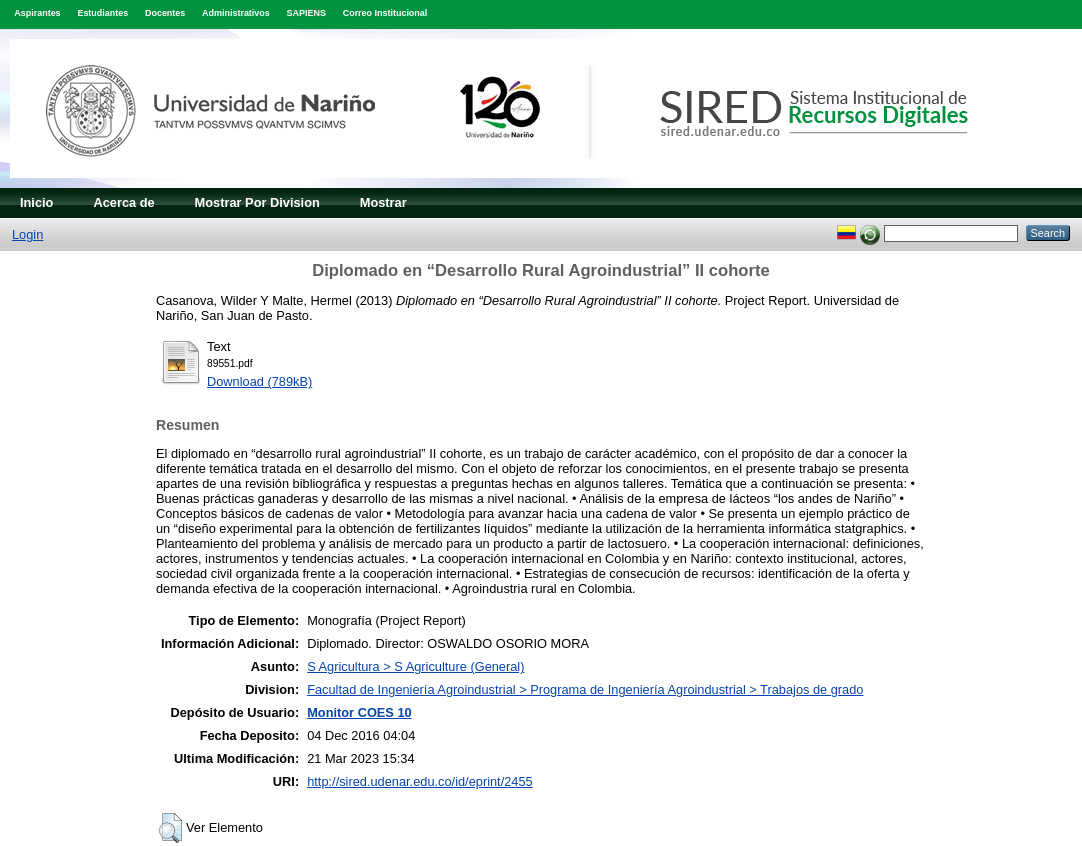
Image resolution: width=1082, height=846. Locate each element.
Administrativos (236, 13)
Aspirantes (37, 13)
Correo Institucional (385, 13)
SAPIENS (306, 13)
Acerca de (123, 202)
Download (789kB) (259, 381)
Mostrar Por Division (257, 202)
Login (27, 234)
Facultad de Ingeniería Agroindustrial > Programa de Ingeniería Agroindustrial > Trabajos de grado (585, 689)
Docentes (165, 13)
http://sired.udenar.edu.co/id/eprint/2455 (420, 781)
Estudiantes (102, 13)
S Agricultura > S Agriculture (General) (415, 666)
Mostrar (383, 202)
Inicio (36, 202)
